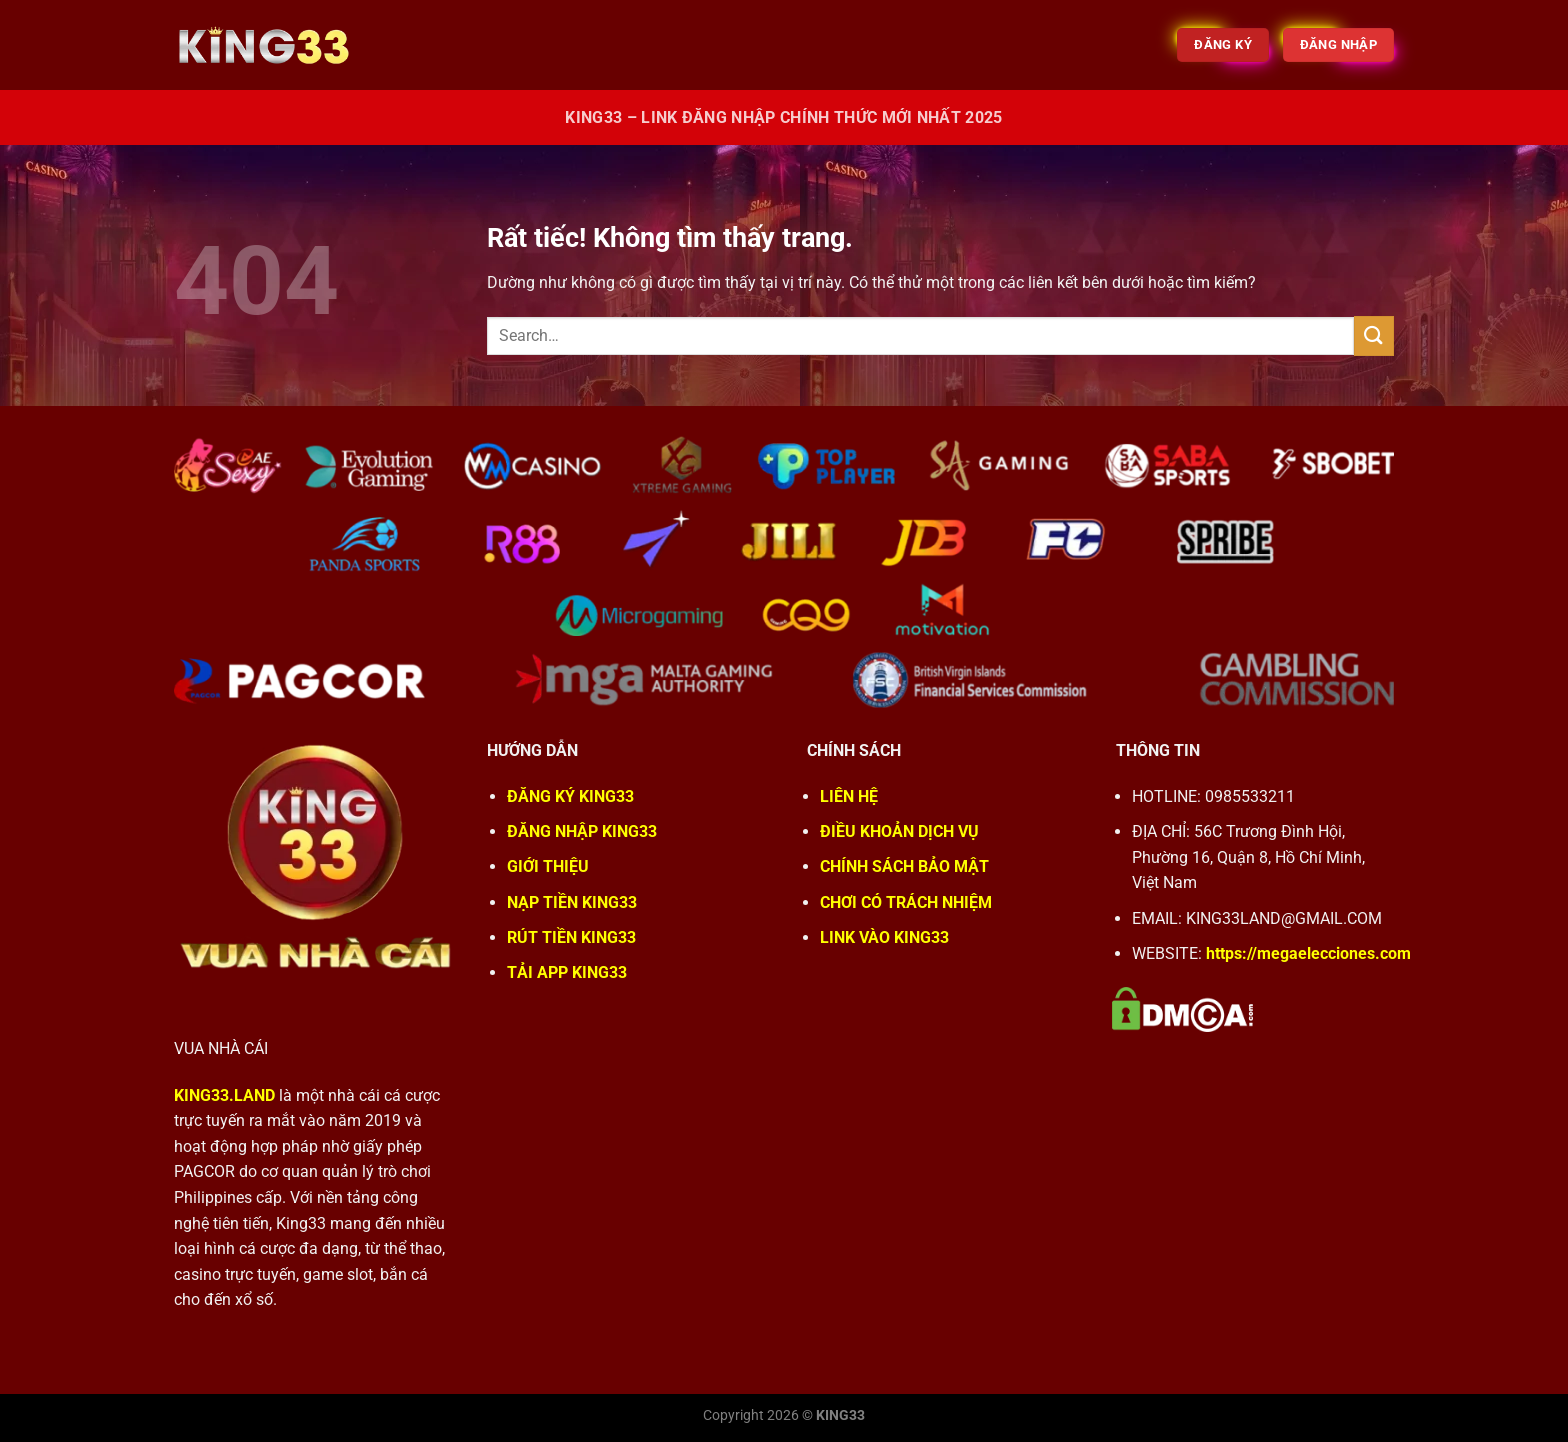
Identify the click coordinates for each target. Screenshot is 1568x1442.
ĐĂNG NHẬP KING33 (582, 831)
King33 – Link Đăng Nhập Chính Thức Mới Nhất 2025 (783, 117)
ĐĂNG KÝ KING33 (570, 796)
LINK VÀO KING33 (884, 937)
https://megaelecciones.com (1308, 953)
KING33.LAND (224, 1095)
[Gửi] (1374, 335)
